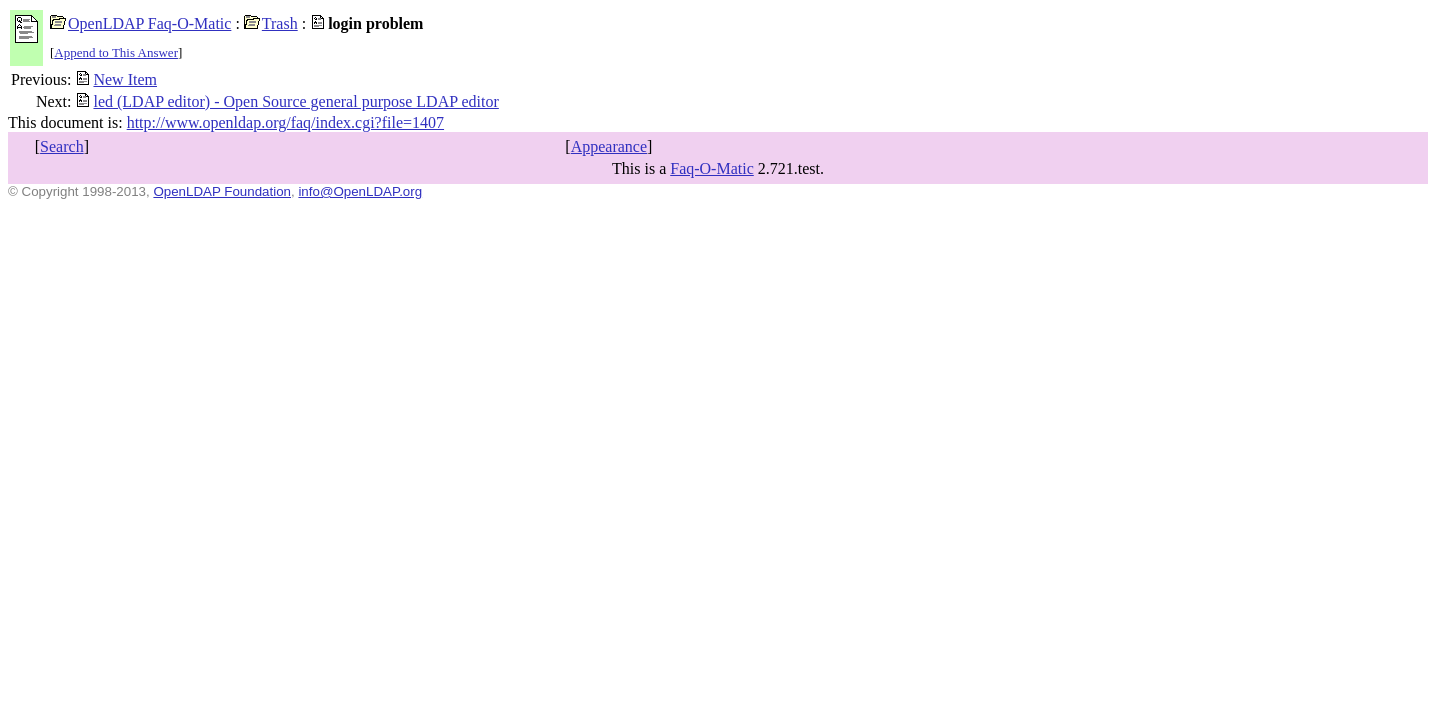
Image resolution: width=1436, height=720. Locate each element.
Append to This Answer (116, 52)
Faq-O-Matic (712, 168)
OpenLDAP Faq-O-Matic (140, 23)
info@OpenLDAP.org (360, 191)
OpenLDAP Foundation (222, 191)
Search (62, 146)
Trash (271, 23)
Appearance (609, 146)
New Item (116, 79)
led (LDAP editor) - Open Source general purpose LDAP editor (286, 101)
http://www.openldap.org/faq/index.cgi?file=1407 (285, 122)
